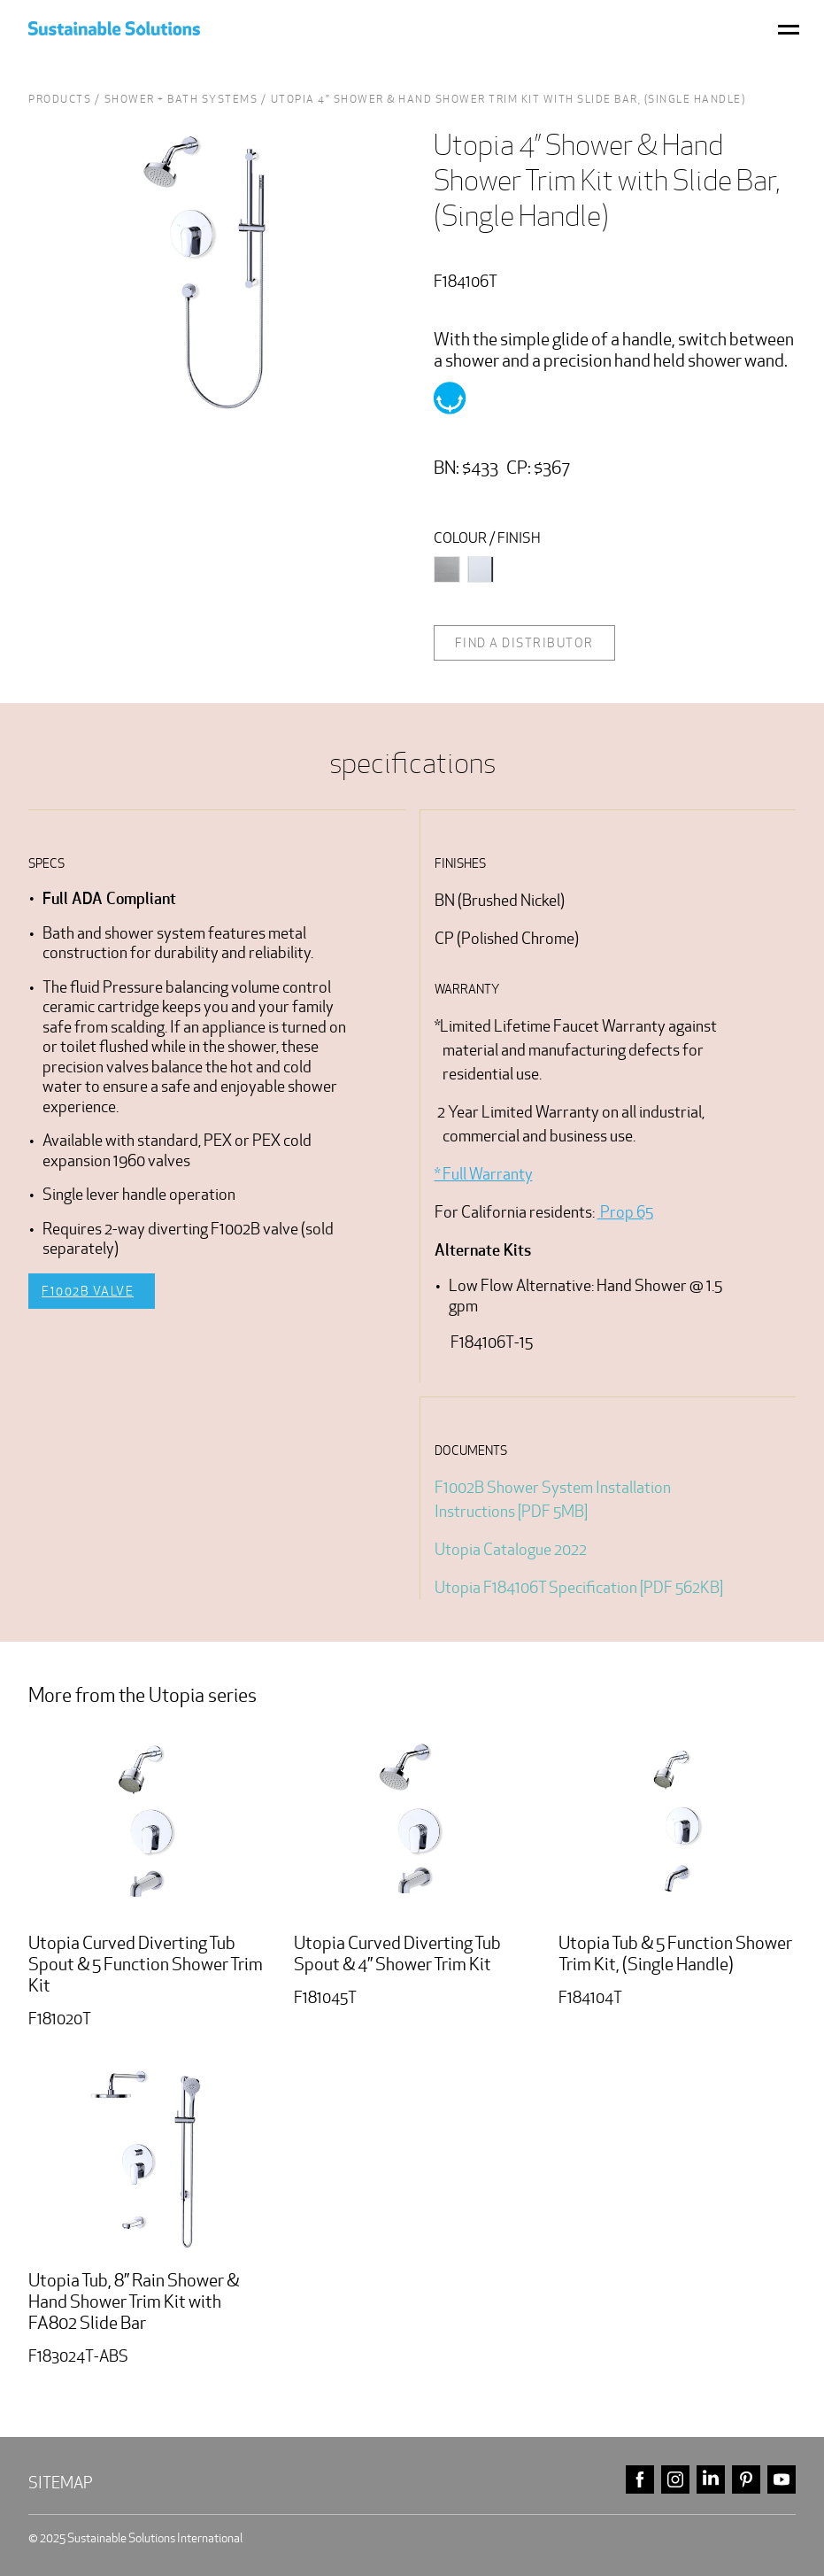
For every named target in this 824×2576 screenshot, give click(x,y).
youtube (781, 2480)
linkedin (711, 2480)
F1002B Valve (88, 1291)
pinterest (746, 2480)
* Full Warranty (484, 1174)
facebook (640, 2480)
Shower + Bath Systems (181, 98)
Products (59, 98)
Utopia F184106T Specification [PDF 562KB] (579, 1587)
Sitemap (60, 2482)
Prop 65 (625, 1212)
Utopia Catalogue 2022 (511, 1549)
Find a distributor (524, 643)
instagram (675, 2480)
